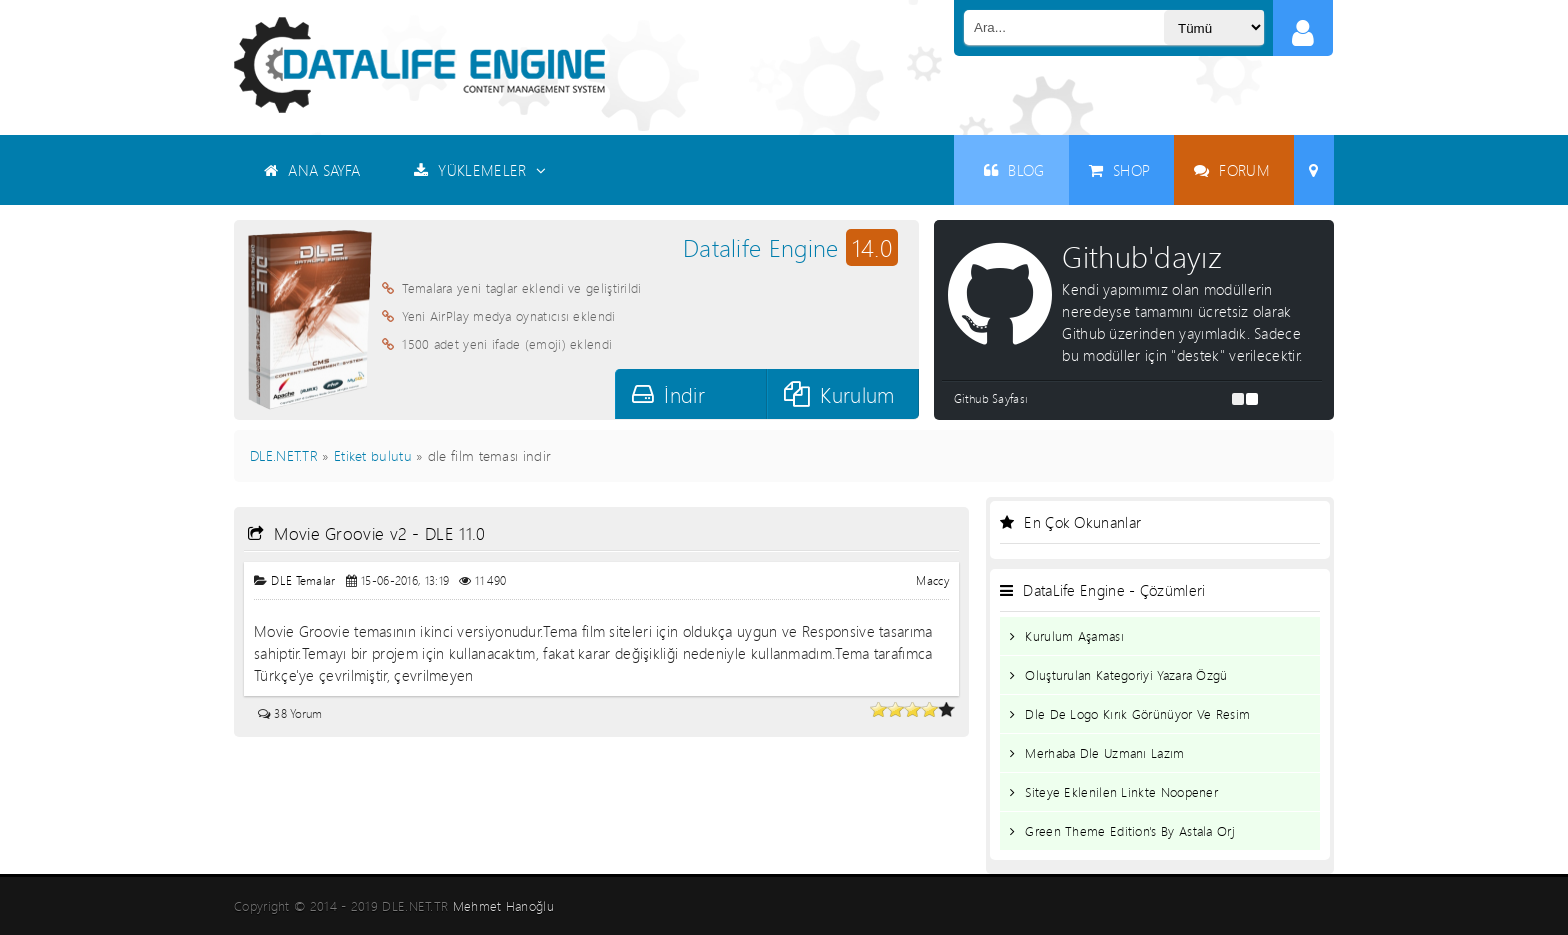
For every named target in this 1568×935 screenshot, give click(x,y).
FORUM (1232, 170)
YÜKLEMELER (480, 170)
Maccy (932, 580)
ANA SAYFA (312, 170)
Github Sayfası (990, 398)
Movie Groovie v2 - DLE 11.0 (367, 533)
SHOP (1120, 170)
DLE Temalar (303, 580)
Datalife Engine (790, 247)
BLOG (1014, 170)
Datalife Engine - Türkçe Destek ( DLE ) (419, 65)
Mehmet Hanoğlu (503, 906)
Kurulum (839, 394)
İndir (668, 394)
